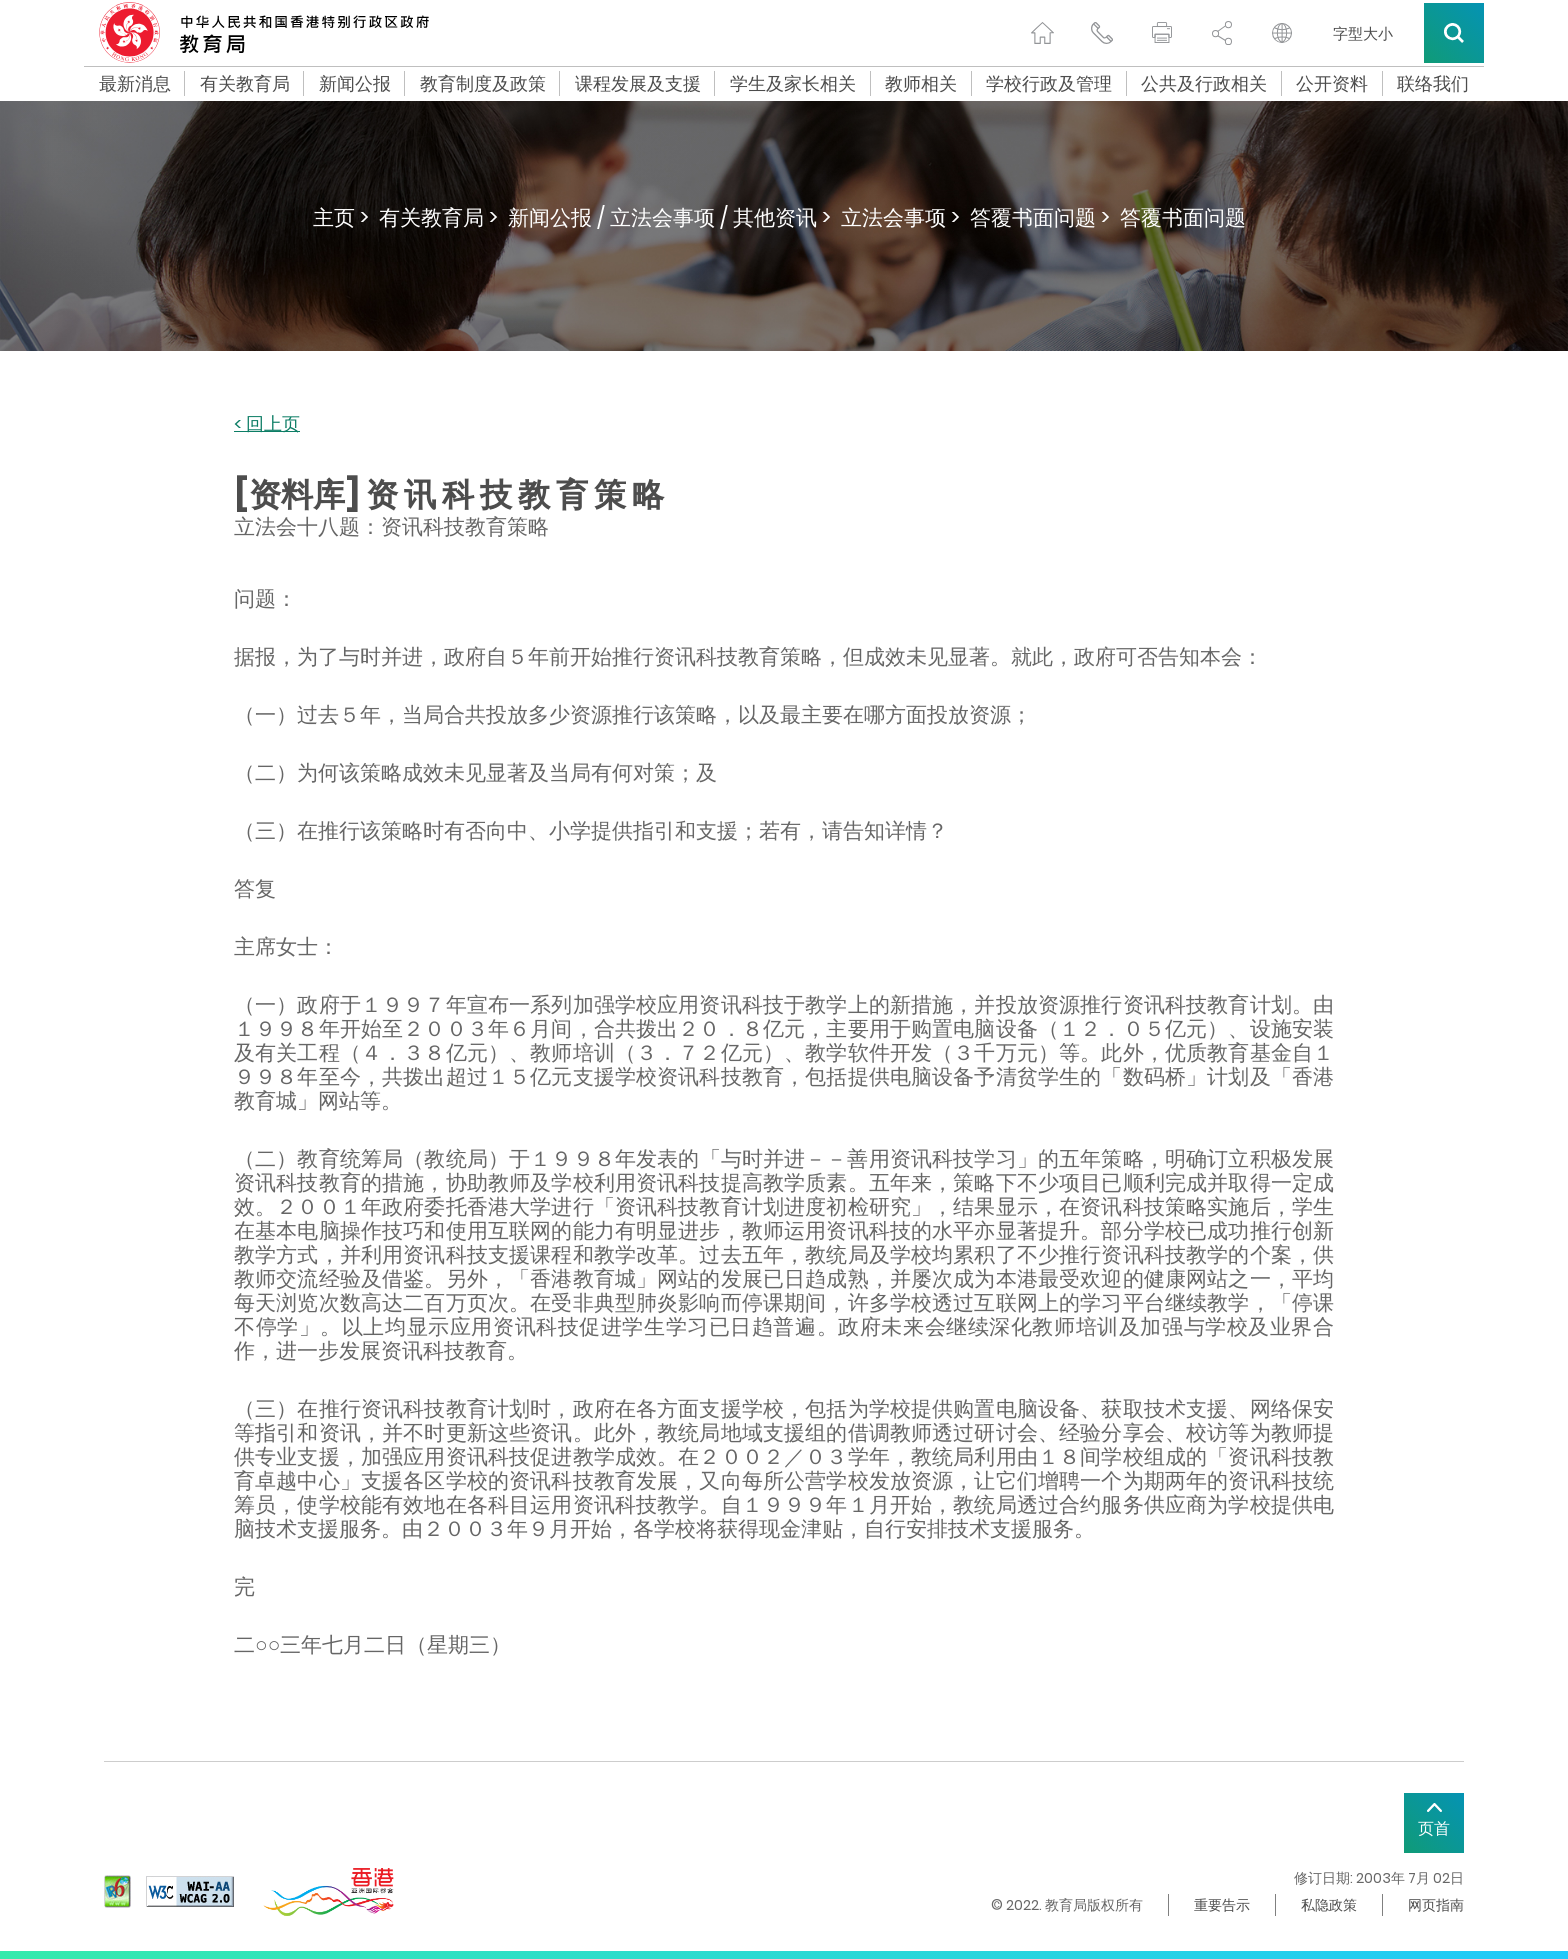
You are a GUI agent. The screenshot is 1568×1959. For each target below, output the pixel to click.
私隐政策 (1329, 1905)
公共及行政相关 (1204, 84)
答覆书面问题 (1183, 217)
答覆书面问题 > (1040, 217)
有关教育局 (245, 84)
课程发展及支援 (638, 84)
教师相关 (921, 84)
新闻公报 (355, 84)
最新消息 (135, 84)
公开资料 (1332, 84)
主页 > (341, 217)
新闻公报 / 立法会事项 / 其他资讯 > (669, 217)
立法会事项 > (900, 217)
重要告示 (1222, 1905)
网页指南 (1436, 1905)
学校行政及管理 (1049, 84)
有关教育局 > (438, 217)
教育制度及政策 (483, 84)
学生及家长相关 (793, 84)
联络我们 (1433, 84)
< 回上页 (267, 424)
